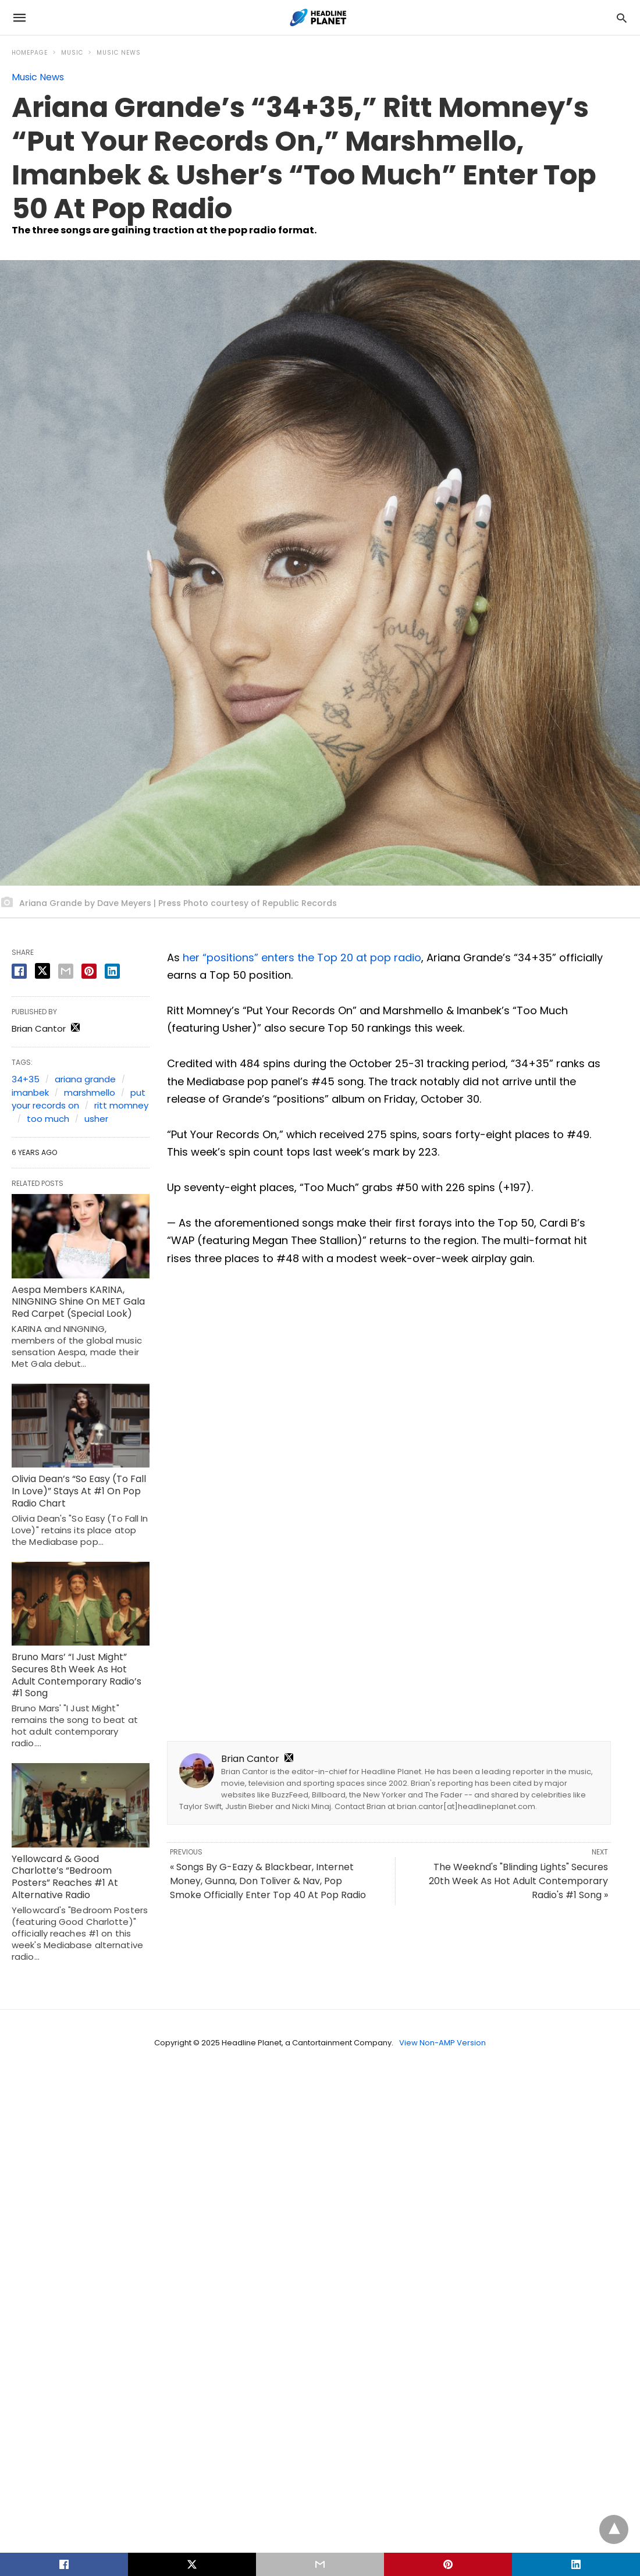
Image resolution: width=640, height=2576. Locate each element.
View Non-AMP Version (442, 2042)
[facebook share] (19, 971)
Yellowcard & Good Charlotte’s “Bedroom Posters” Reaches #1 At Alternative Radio (65, 1877)
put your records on (78, 1099)
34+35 (26, 1079)
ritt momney (121, 1105)
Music (72, 52)
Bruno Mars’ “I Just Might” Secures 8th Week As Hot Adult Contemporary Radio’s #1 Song (76, 1675)
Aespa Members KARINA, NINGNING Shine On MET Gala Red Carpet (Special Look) (78, 1302)
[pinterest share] (89, 971)
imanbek (30, 1092)
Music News (119, 52)
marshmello (89, 1092)
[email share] (65, 971)
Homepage (30, 52)
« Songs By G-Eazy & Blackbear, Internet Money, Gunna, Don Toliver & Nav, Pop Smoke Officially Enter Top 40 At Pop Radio (268, 1881)
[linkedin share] (112, 971)
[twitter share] (42, 971)
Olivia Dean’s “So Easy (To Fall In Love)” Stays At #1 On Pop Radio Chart (79, 1491)
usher (96, 1119)
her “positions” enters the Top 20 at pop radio (302, 957)
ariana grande (85, 1079)
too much (48, 1119)
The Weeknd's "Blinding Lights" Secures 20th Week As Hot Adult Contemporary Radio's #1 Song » (518, 1881)
